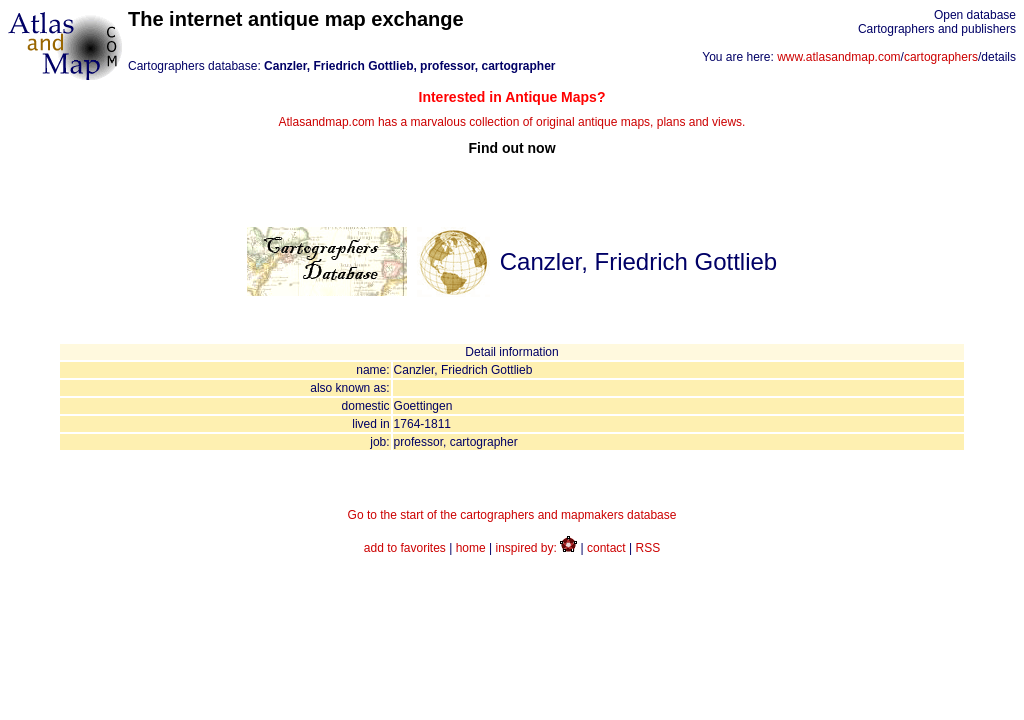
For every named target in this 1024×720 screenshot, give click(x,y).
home (471, 548)
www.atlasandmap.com (838, 57)
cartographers (941, 57)
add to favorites (405, 548)
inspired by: (537, 548)
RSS (648, 548)
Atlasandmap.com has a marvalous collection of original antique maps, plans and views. (512, 122)
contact (606, 548)
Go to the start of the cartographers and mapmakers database (512, 515)
